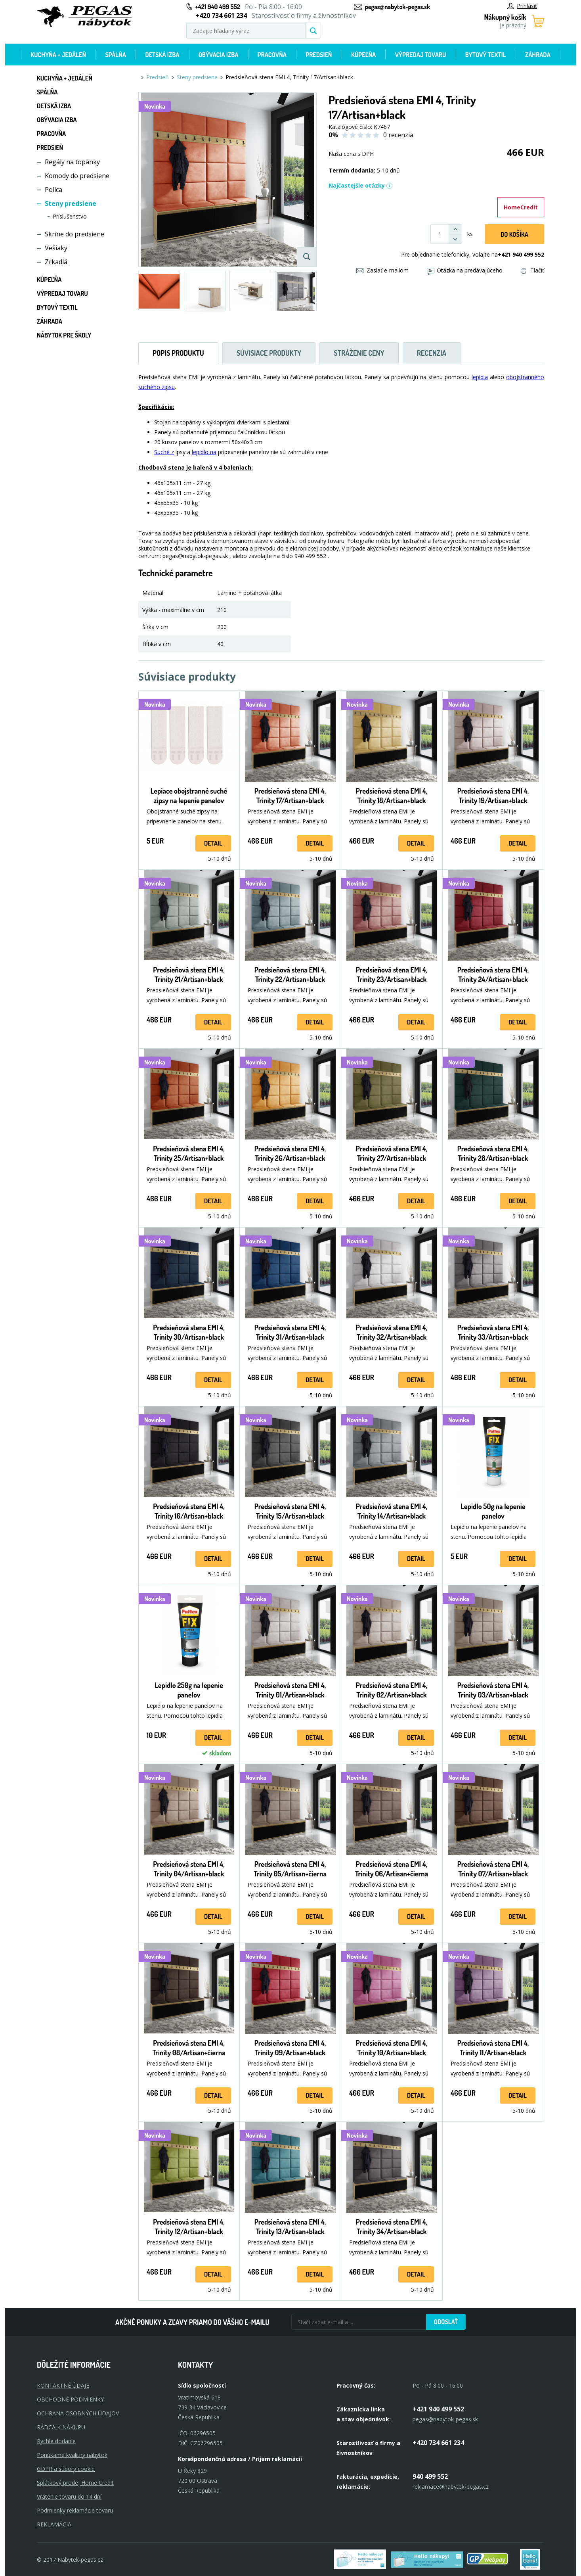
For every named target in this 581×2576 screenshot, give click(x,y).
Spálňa (115, 55)
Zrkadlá (56, 261)
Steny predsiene (70, 203)
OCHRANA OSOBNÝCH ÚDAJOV (78, 2413)
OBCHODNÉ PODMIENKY (70, 2399)
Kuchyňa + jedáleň (58, 55)
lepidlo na (204, 452)
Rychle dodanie (56, 2441)
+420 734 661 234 (438, 2442)
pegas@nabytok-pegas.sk (397, 7)
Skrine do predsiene (74, 234)
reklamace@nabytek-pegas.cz (451, 2486)
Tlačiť (532, 270)
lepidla (480, 377)
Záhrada (537, 55)
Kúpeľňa (363, 55)
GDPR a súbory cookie (66, 2468)
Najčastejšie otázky (361, 185)
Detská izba (162, 55)
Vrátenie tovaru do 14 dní (69, 2496)
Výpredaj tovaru (420, 55)
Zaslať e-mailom (382, 270)
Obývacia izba (219, 55)
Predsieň (319, 55)
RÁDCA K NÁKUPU (61, 2427)
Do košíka (514, 234)
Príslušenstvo (70, 216)
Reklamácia (54, 2524)
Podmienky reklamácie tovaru (75, 2510)
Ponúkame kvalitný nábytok (72, 2455)
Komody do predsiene (77, 175)
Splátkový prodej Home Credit (75, 2482)
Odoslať (446, 2322)
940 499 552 (430, 2476)
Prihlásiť (522, 6)
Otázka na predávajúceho (465, 270)
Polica (53, 189)
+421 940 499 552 (217, 7)
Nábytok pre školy (64, 335)
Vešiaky (56, 248)
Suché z (164, 452)
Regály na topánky (72, 161)
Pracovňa (272, 55)
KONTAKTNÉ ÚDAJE (63, 2385)
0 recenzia (398, 134)
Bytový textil (485, 55)
